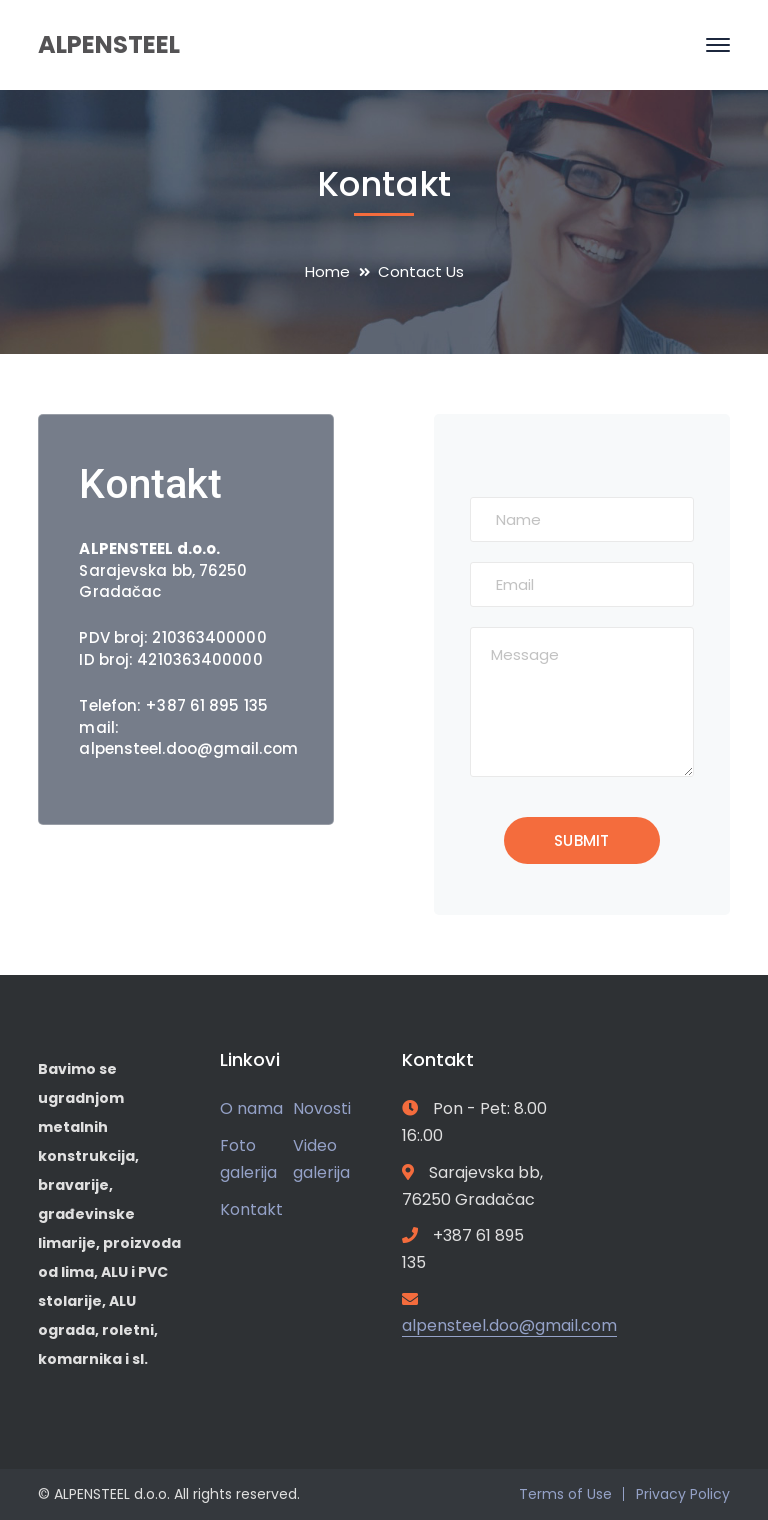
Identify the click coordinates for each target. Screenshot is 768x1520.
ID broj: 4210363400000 (170, 659)
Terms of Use (565, 1494)
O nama (251, 1108)
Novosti (322, 1108)
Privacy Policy (683, 1494)
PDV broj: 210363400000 (172, 637)
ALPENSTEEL (109, 44)
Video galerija (321, 1159)
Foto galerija (248, 1159)
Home (327, 271)
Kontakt (251, 1209)
